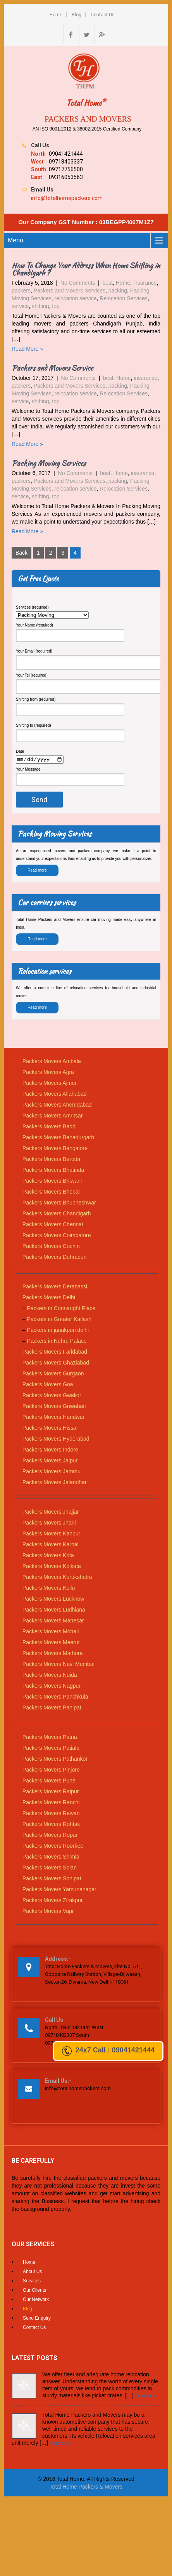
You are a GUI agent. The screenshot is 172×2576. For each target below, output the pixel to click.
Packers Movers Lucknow (53, 1600)
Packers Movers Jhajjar (50, 1513)
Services (32, 2282)
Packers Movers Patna (49, 1738)
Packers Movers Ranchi (51, 1803)
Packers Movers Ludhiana (53, 1611)
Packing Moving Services (49, 463)
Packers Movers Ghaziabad (55, 1364)
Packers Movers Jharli (49, 1524)
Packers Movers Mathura (52, 1654)
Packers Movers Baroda (51, 1160)
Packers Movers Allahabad (54, 1095)
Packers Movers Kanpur (51, 1535)
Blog (76, 14)
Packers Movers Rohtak (51, 1825)
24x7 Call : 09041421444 (108, 2051)
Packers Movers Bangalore (55, 1149)
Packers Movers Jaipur (49, 1462)
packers (21, 290)
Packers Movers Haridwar (53, 1418)
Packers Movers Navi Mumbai (58, 1665)
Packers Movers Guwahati (54, 1407)
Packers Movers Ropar (49, 1836)
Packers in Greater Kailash (59, 1320)
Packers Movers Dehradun (54, 1258)
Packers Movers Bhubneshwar (59, 1204)
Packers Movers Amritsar (52, 1117)
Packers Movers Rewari (51, 1814)
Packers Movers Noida (49, 1676)
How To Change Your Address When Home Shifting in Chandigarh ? (86, 269)
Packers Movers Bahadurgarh (58, 1138)
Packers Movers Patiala (50, 1749)
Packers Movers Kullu (48, 1589)
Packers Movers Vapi (47, 1912)
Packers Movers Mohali (50, 1632)
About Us (32, 2272)
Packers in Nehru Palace (57, 1342)
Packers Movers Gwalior (51, 1396)
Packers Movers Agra (48, 1073)
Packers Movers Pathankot (54, 1760)
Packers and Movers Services (69, 290)
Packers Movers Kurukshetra (57, 1578)
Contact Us (103, 14)
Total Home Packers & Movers (86, 2487)
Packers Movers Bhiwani (52, 1182)
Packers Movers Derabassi (54, 1288)
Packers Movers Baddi (49, 1127)
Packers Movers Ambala (51, 1062)
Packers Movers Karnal (50, 1545)
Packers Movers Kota (48, 1556)
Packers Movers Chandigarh (56, 1214)
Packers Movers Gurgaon (53, 1375)
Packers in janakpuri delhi (58, 1331)
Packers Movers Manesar (53, 1622)
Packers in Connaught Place (61, 1309)
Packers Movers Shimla (50, 1858)
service (20, 306)
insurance (145, 283)
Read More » (27, 349)
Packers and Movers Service (52, 368)
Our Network (36, 2300)
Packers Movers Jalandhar (54, 1483)
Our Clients (34, 2291)
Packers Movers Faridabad (54, 1353)
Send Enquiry (37, 2319)
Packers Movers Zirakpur (52, 1901)
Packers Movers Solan (49, 1869)
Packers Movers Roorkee (52, 1847)
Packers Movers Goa (47, 1385)
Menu (15, 240)
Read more (37, 871)
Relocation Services (124, 298)
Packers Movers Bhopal (51, 1193)
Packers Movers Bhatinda (53, 1171)
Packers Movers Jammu (51, 1472)
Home (56, 14)
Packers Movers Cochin (51, 1247)
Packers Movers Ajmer (49, 1084)
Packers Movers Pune (49, 1782)
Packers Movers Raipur (50, 1792)
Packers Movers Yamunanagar (59, 1890)
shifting (40, 306)
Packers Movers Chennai (52, 1225)
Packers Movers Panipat (51, 1709)
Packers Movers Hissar (50, 1429)
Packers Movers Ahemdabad (57, 1106)
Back (21, 553)
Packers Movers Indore (50, 1451)
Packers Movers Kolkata (51, 1567)
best (108, 283)
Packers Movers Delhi (48, 1298)
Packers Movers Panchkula (55, 1698)
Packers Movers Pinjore (51, 1771)
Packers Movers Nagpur (51, 1687)
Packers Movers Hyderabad (55, 1440)
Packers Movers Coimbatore (56, 1236)
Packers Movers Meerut (51, 1643)
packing (117, 290)
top (55, 306)
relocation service (75, 298)
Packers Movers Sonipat (51, 1879)
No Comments (77, 283)
